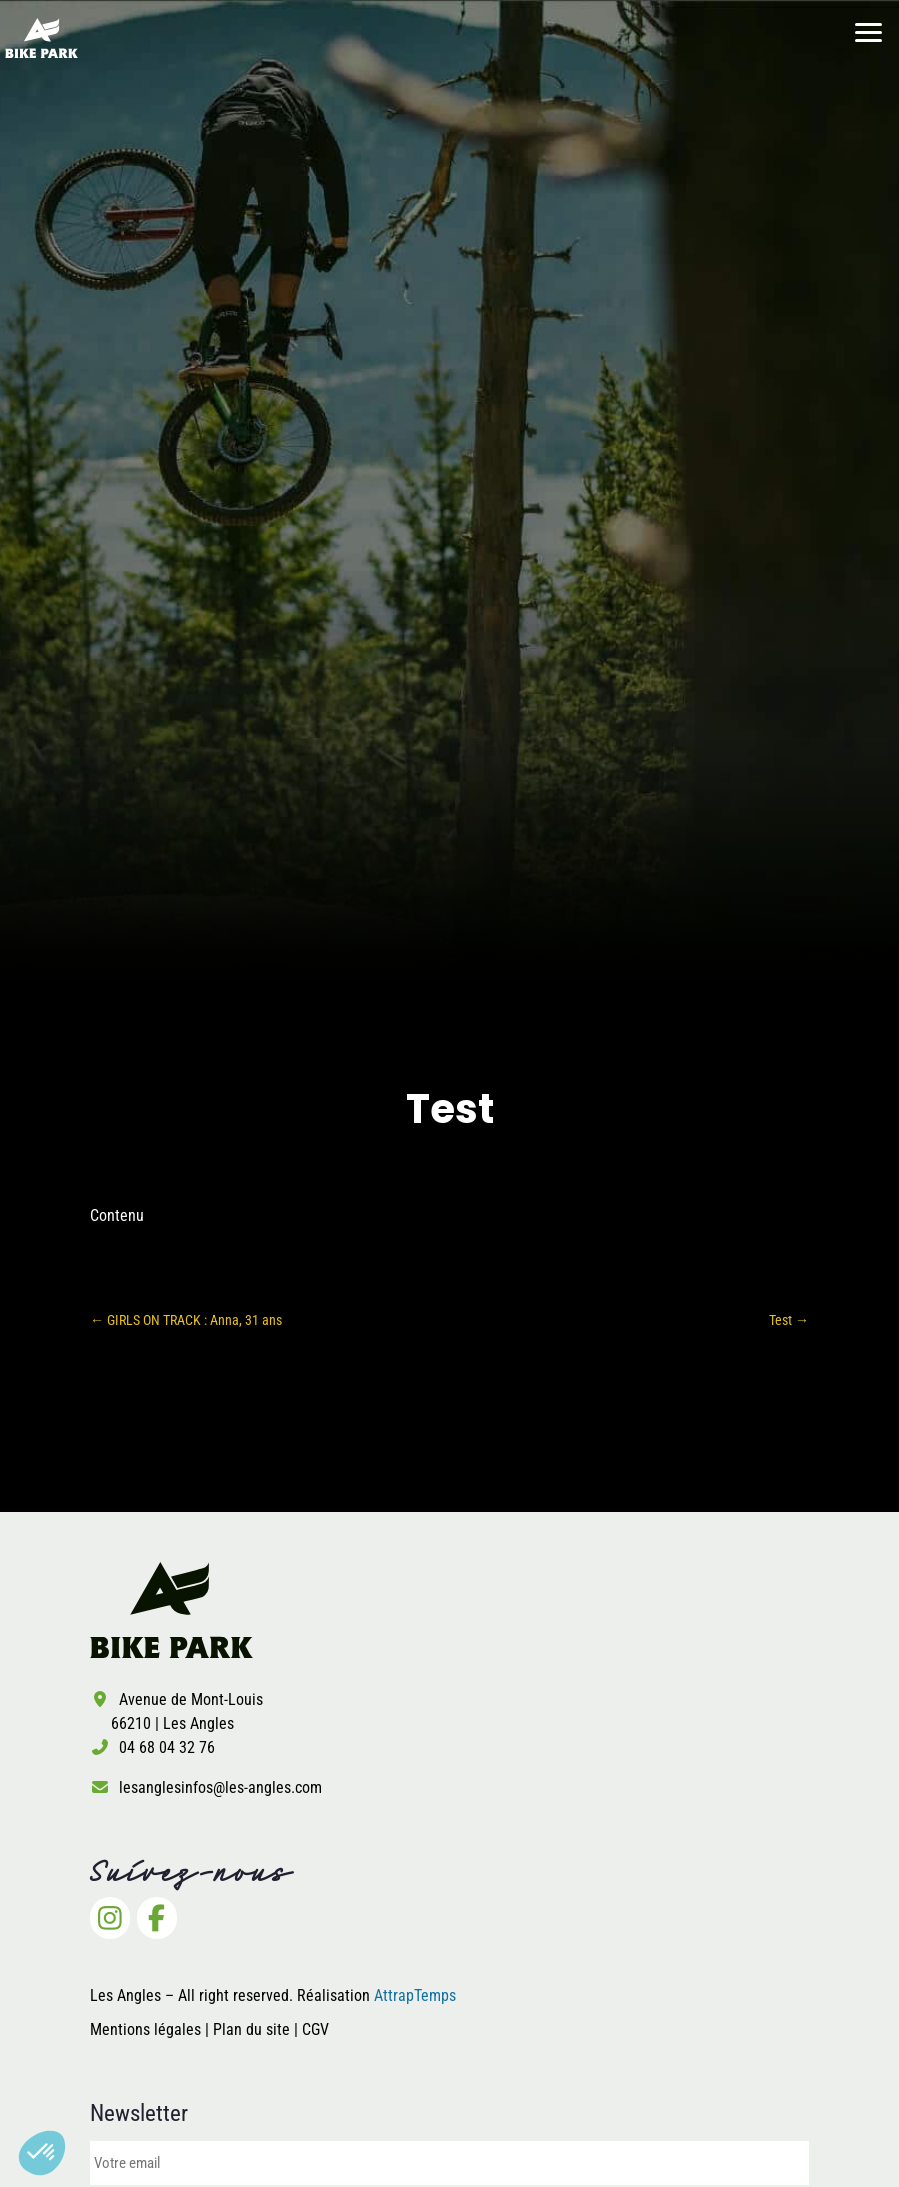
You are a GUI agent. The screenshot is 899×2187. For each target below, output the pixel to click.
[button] (42, 2153)
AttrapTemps (415, 1995)
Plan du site (253, 2029)
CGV (315, 2029)
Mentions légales (145, 2029)
